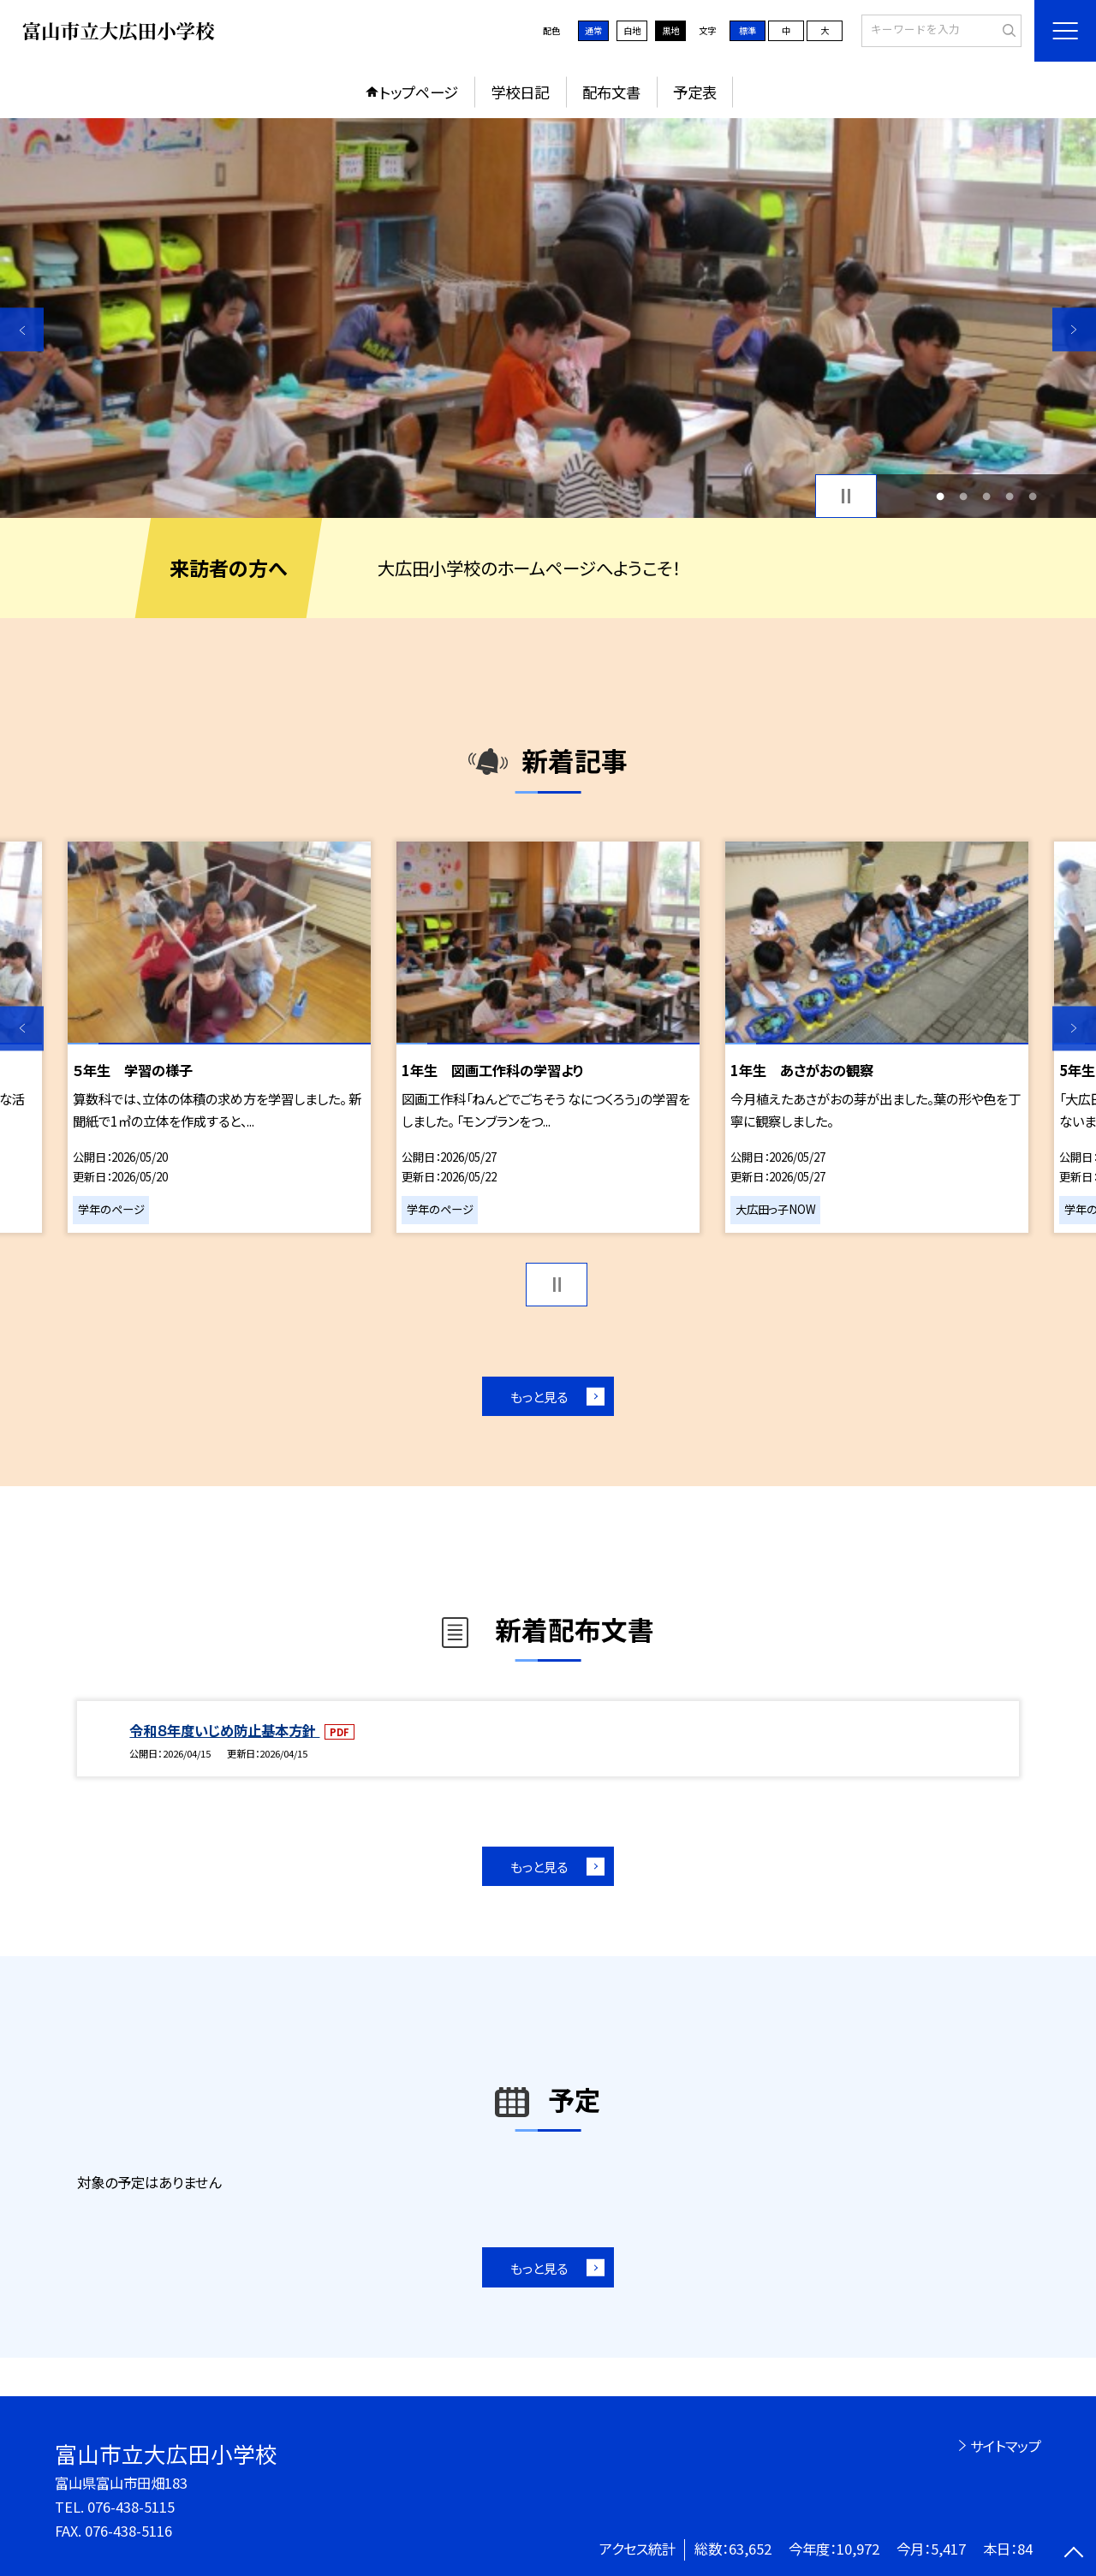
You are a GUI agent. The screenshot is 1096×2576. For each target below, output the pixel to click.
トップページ (418, 92)
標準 (747, 30)
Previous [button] (22, 329)
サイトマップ (1005, 2446)
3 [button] (987, 496)
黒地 (670, 30)
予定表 (695, 92)
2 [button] (963, 496)
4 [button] (1010, 496)
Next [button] (1074, 329)
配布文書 (611, 92)
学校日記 (520, 92)
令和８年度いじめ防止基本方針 (224, 1730)
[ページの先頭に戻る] (1074, 2554)
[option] (548, 318)
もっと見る (539, 1396)
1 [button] (940, 496)
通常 (593, 30)
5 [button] (1033, 496)
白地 (631, 30)
